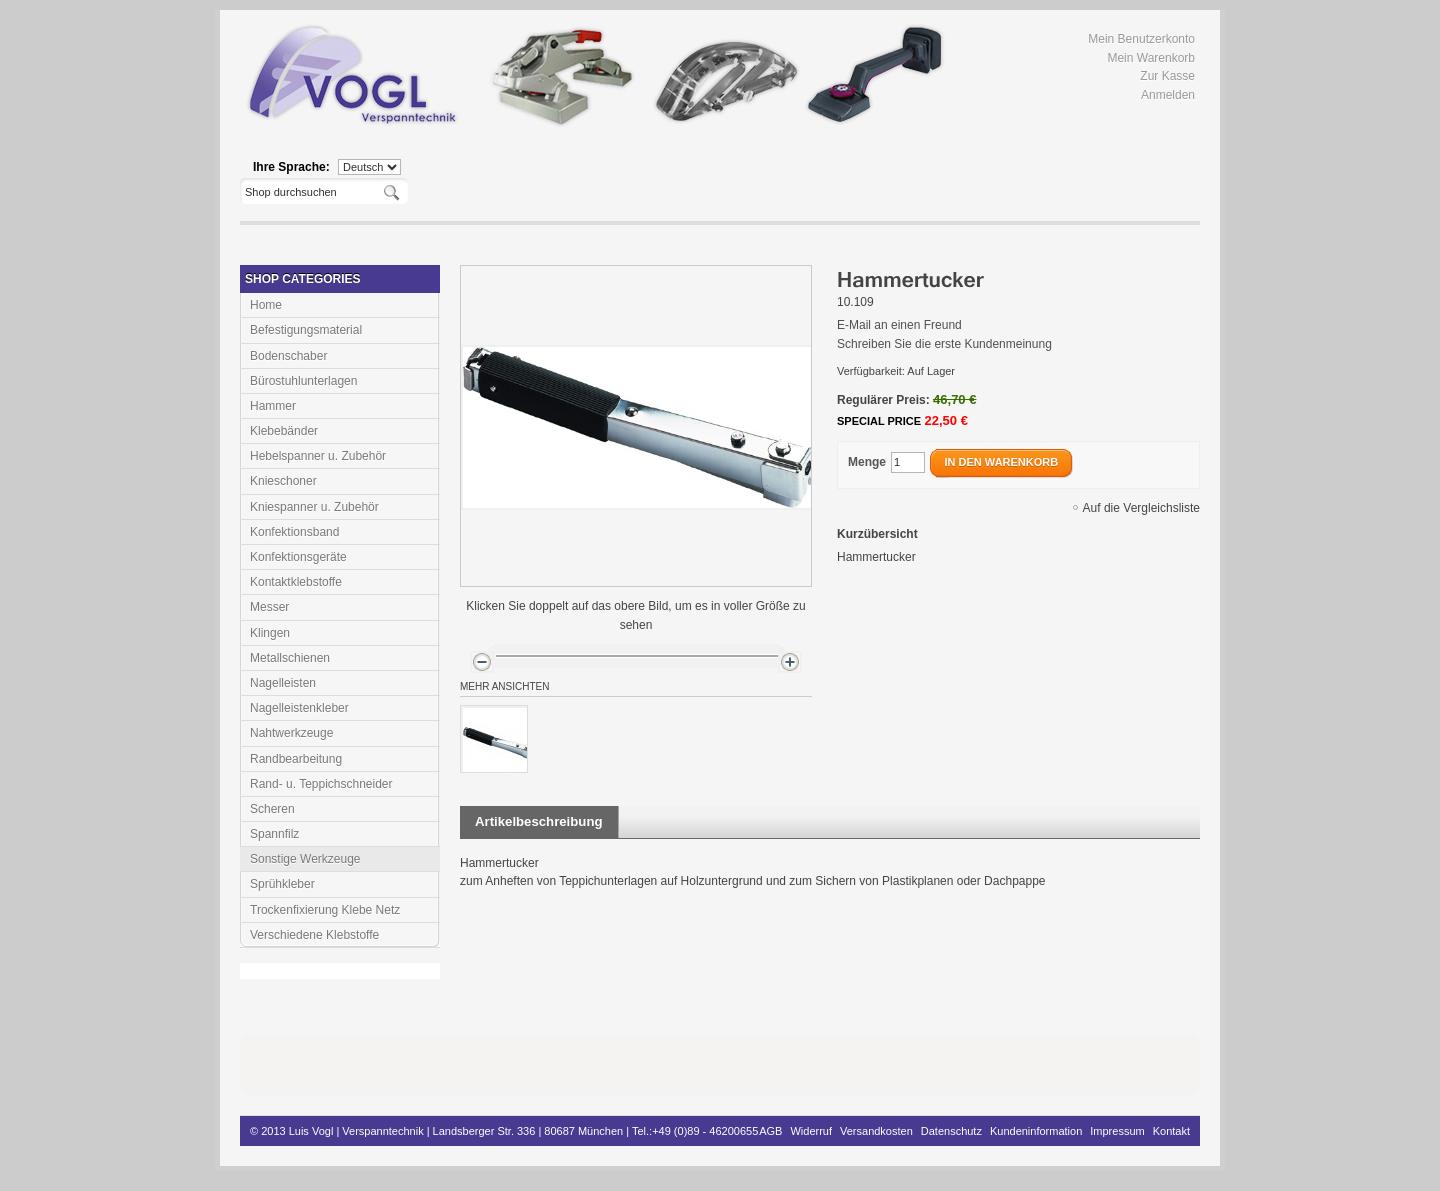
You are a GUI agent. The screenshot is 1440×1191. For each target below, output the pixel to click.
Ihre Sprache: (291, 167)
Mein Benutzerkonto (1141, 39)
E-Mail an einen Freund (899, 325)
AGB (770, 1131)
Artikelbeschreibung (539, 821)
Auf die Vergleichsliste (1141, 508)
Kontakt (1171, 1131)
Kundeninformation (1036, 1131)
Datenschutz (951, 1131)
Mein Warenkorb (1151, 58)
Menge (867, 462)
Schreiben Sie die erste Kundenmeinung (944, 344)
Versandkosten (876, 1131)
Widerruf (811, 1131)
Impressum (1117, 1131)
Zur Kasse (1167, 76)
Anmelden (1168, 95)
